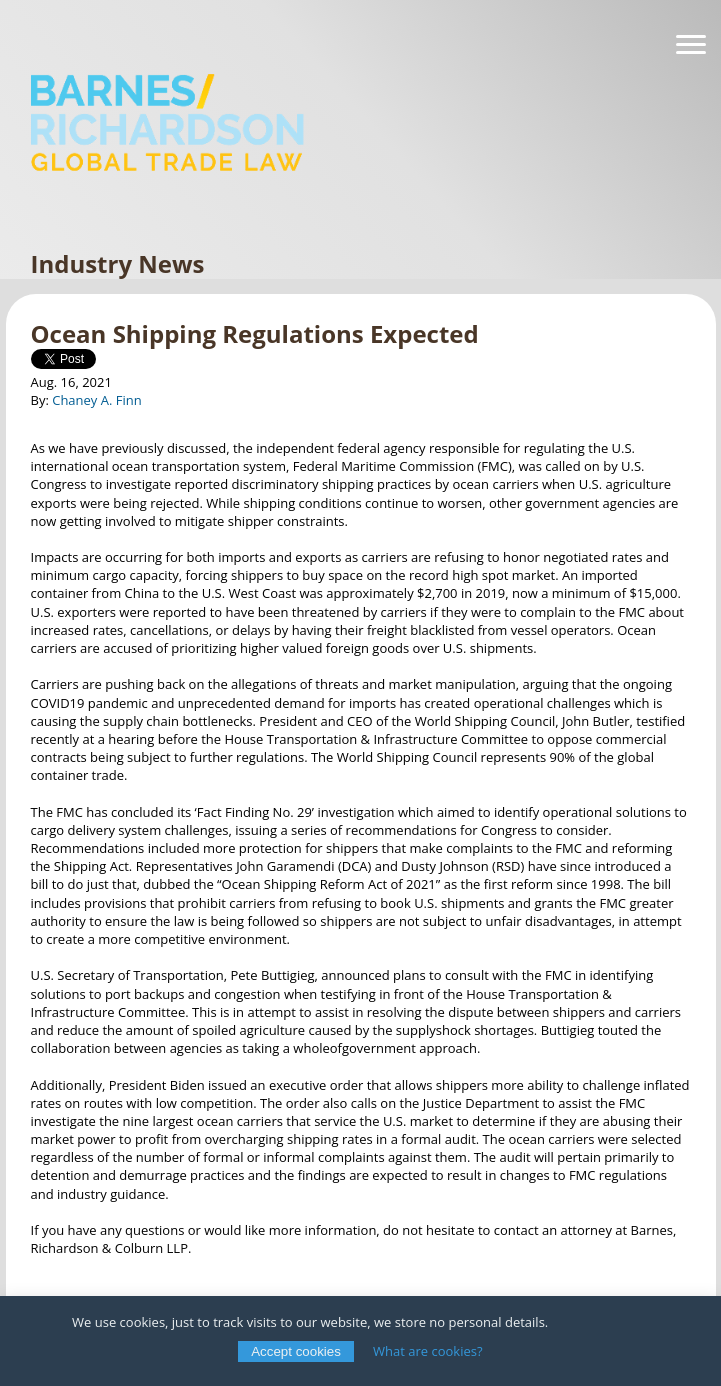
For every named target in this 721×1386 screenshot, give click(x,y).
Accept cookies (296, 1351)
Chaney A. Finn (97, 400)
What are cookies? (428, 1351)
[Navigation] (691, 45)
